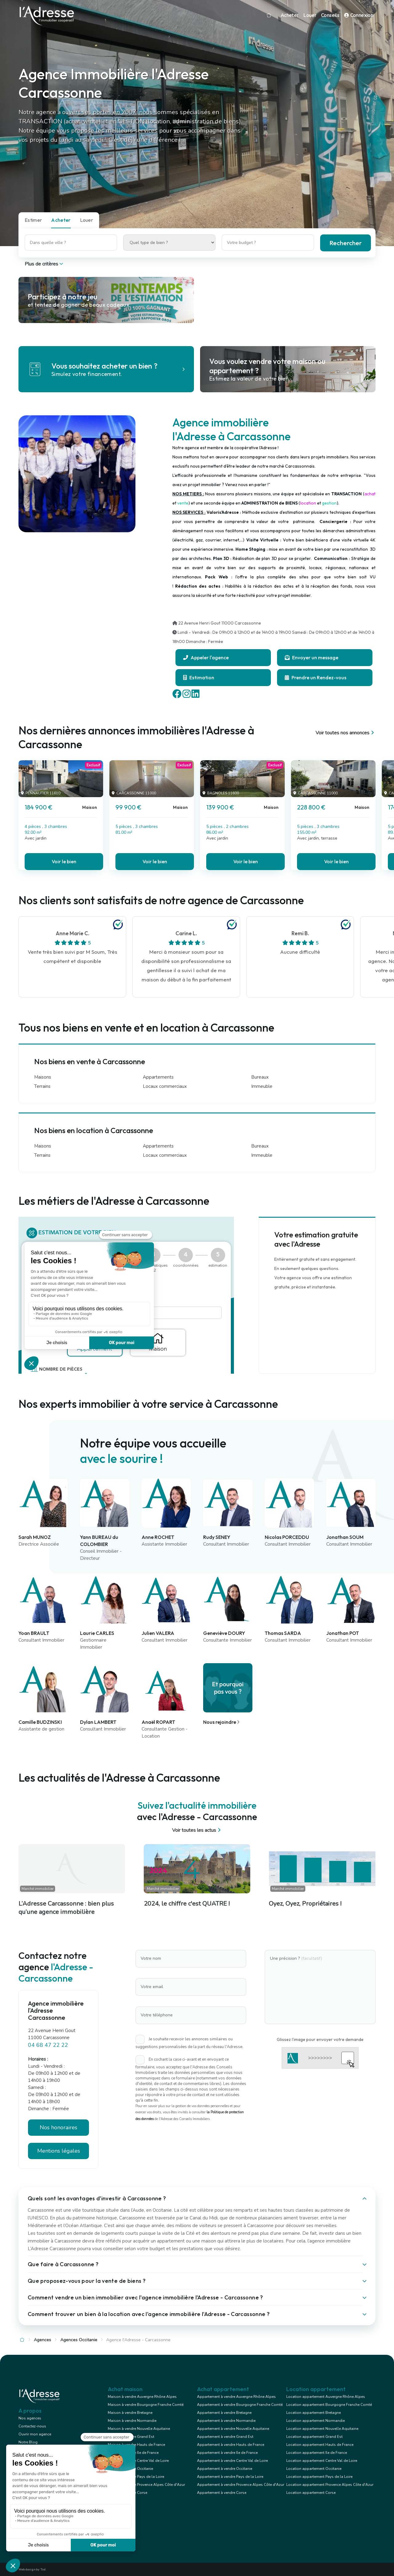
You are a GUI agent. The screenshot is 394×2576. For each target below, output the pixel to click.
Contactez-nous (32, 2426)
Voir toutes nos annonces (346, 732)
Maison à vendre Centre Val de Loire (138, 2460)
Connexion (358, 15)
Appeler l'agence (206, 657)
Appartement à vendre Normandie (226, 2420)
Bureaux (260, 1077)
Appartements (158, 1077)
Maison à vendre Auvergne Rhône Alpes (142, 2396)
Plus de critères (44, 264)
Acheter (290, 15)
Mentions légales (58, 2151)
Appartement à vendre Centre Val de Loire (232, 2460)
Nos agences (29, 2418)
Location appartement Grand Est (314, 2436)
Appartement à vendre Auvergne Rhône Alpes (236, 2396)
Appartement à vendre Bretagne (224, 2412)
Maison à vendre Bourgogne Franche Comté (145, 2404)
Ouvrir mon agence (34, 2434)
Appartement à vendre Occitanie (224, 2468)
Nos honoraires (58, 2127)
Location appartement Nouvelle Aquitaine (322, 2428)
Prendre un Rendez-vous (315, 677)
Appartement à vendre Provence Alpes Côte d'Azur (240, 2484)
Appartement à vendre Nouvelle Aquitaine (233, 2428)
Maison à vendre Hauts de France (136, 2444)
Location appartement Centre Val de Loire (321, 2460)
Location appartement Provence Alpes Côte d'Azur (329, 2484)
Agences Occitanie (78, 2340)
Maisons (42, 1077)
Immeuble (261, 1086)
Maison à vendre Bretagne (130, 2412)
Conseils (330, 15)
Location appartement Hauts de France (319, 2444)
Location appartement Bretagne (313, 2412)
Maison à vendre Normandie (132, 2420)
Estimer (33, 220)
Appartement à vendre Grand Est (225, 2436)
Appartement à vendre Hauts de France (230, 2444)
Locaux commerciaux (165, 1086)
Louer (309, 15)
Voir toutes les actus (197, 1830)
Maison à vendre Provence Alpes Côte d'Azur (146, 2484)
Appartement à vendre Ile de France (227, 2452)
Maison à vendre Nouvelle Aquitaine (139, 2428)
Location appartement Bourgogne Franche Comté (329, 2404)
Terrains (42, 1086)
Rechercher (345, 243)
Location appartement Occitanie (313, 2468)
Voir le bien (64, 861)
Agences (42, 2340)
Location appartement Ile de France (316, 2452)
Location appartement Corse (311, 2492)
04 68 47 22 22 (48, 2045)
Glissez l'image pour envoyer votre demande (320, 2039)
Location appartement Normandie (315, 2420)
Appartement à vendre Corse (221, 2492)
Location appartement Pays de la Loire (319, 2476)
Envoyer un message (311, 657)
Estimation (198, 677)
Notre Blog (28, 2442)
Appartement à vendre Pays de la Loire (230, 2476)
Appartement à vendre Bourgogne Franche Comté (240, 2404)
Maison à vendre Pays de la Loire (136, 2476)
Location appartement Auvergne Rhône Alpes (325, 2396)
